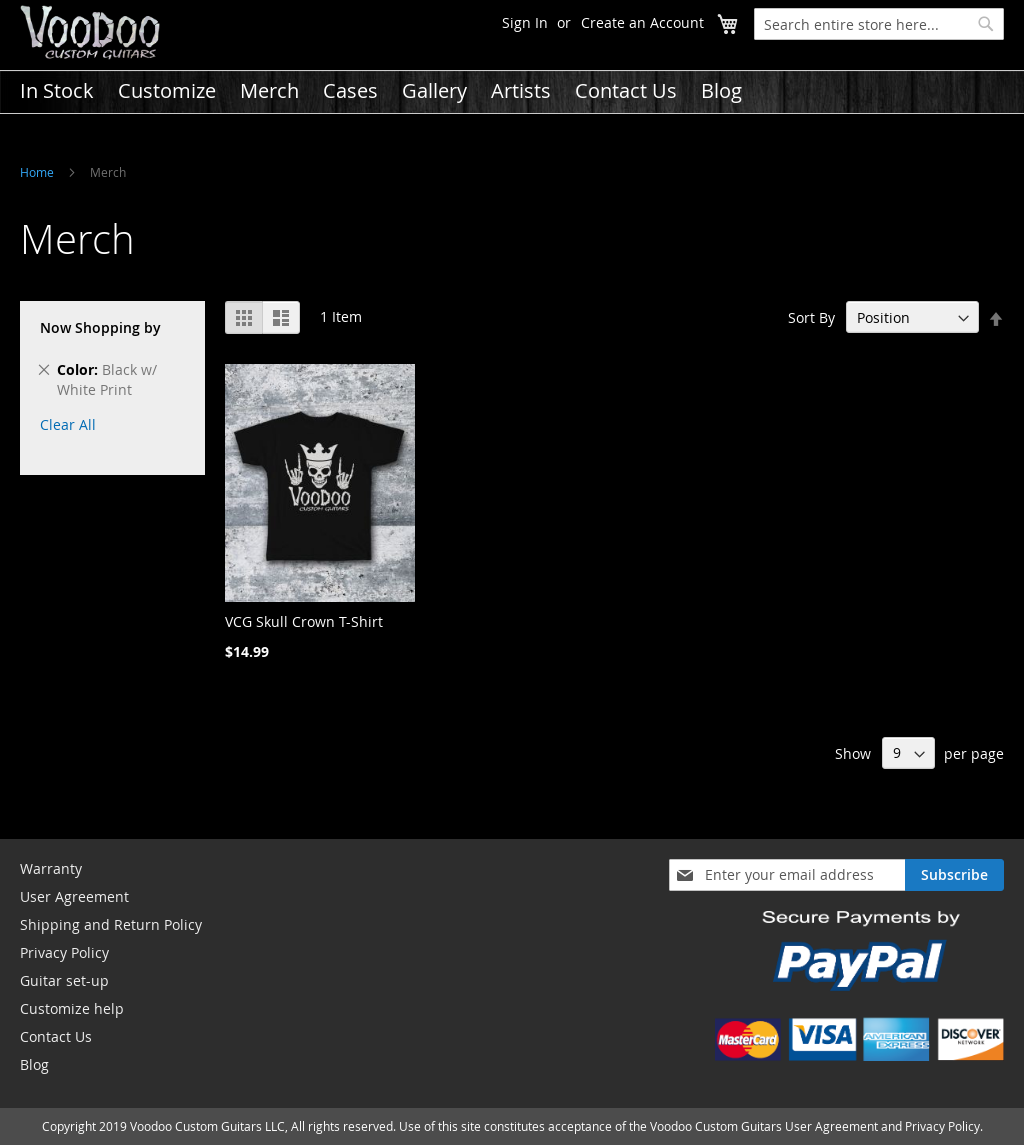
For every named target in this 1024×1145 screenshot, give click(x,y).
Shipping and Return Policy (111, 924)
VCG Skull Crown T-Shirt (304, 621)
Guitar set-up (64, 980)
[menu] (512, 91)
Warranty (51, 868)
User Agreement (74, 896)
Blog (34, 1064)
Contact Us (56, 1036)
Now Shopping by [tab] (100, 327)
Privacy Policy (64, 952)
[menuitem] (57, 90)
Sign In (525, 22)
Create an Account (642, 22)
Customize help (72, 1008)
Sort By (811, 317)
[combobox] (879, 24)
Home (37, 172)
